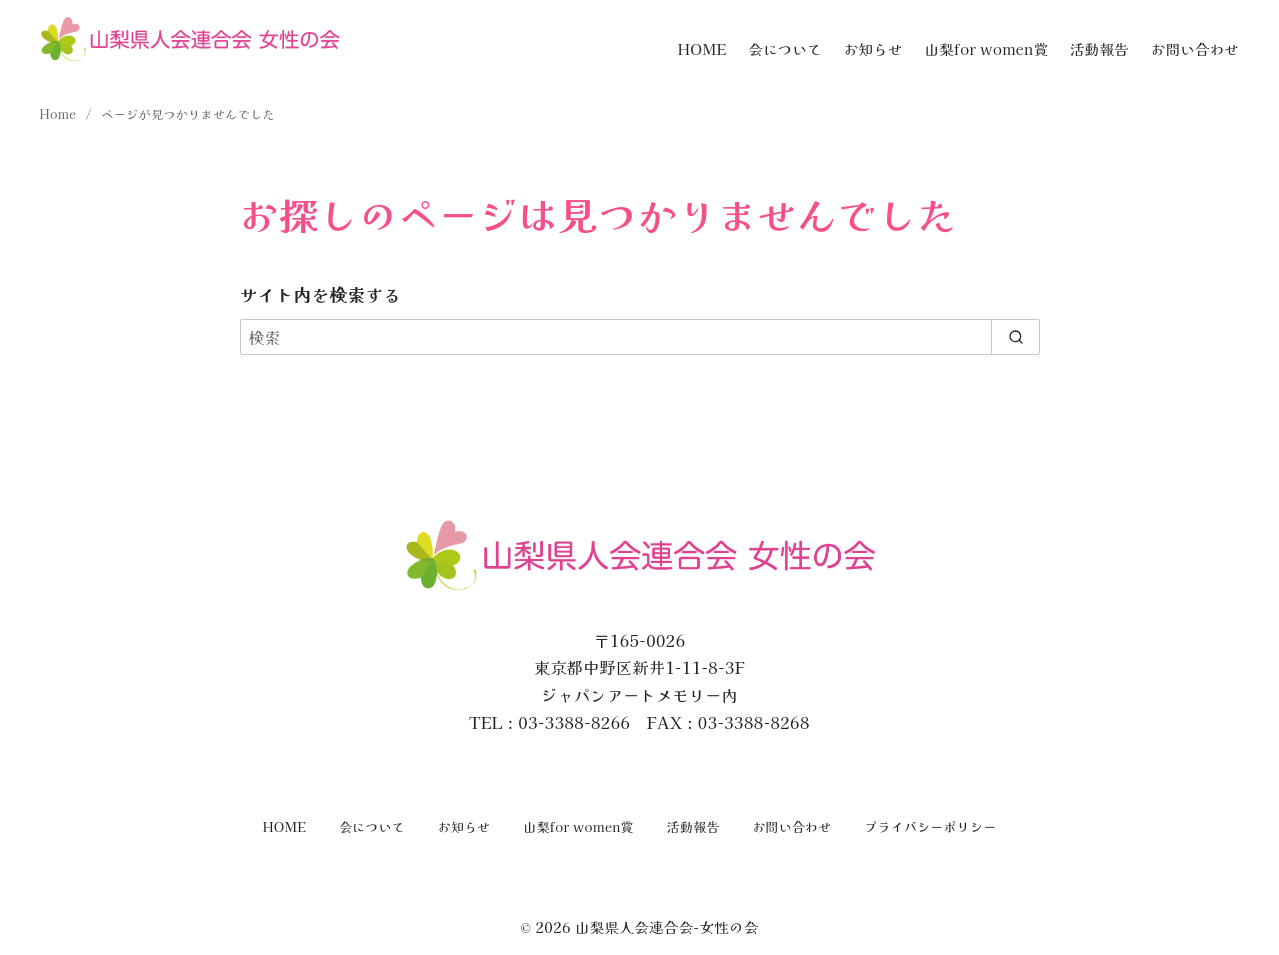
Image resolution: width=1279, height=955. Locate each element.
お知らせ (873, 48)
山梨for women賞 (987, 48)
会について (785, 48)
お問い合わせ (1195, 48)
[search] (1015, 337)
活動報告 (1099, 48)
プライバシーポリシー (930, 826)
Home (60, 113)
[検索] (640, 337)
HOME (702, 48)
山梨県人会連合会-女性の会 (667, 926)
